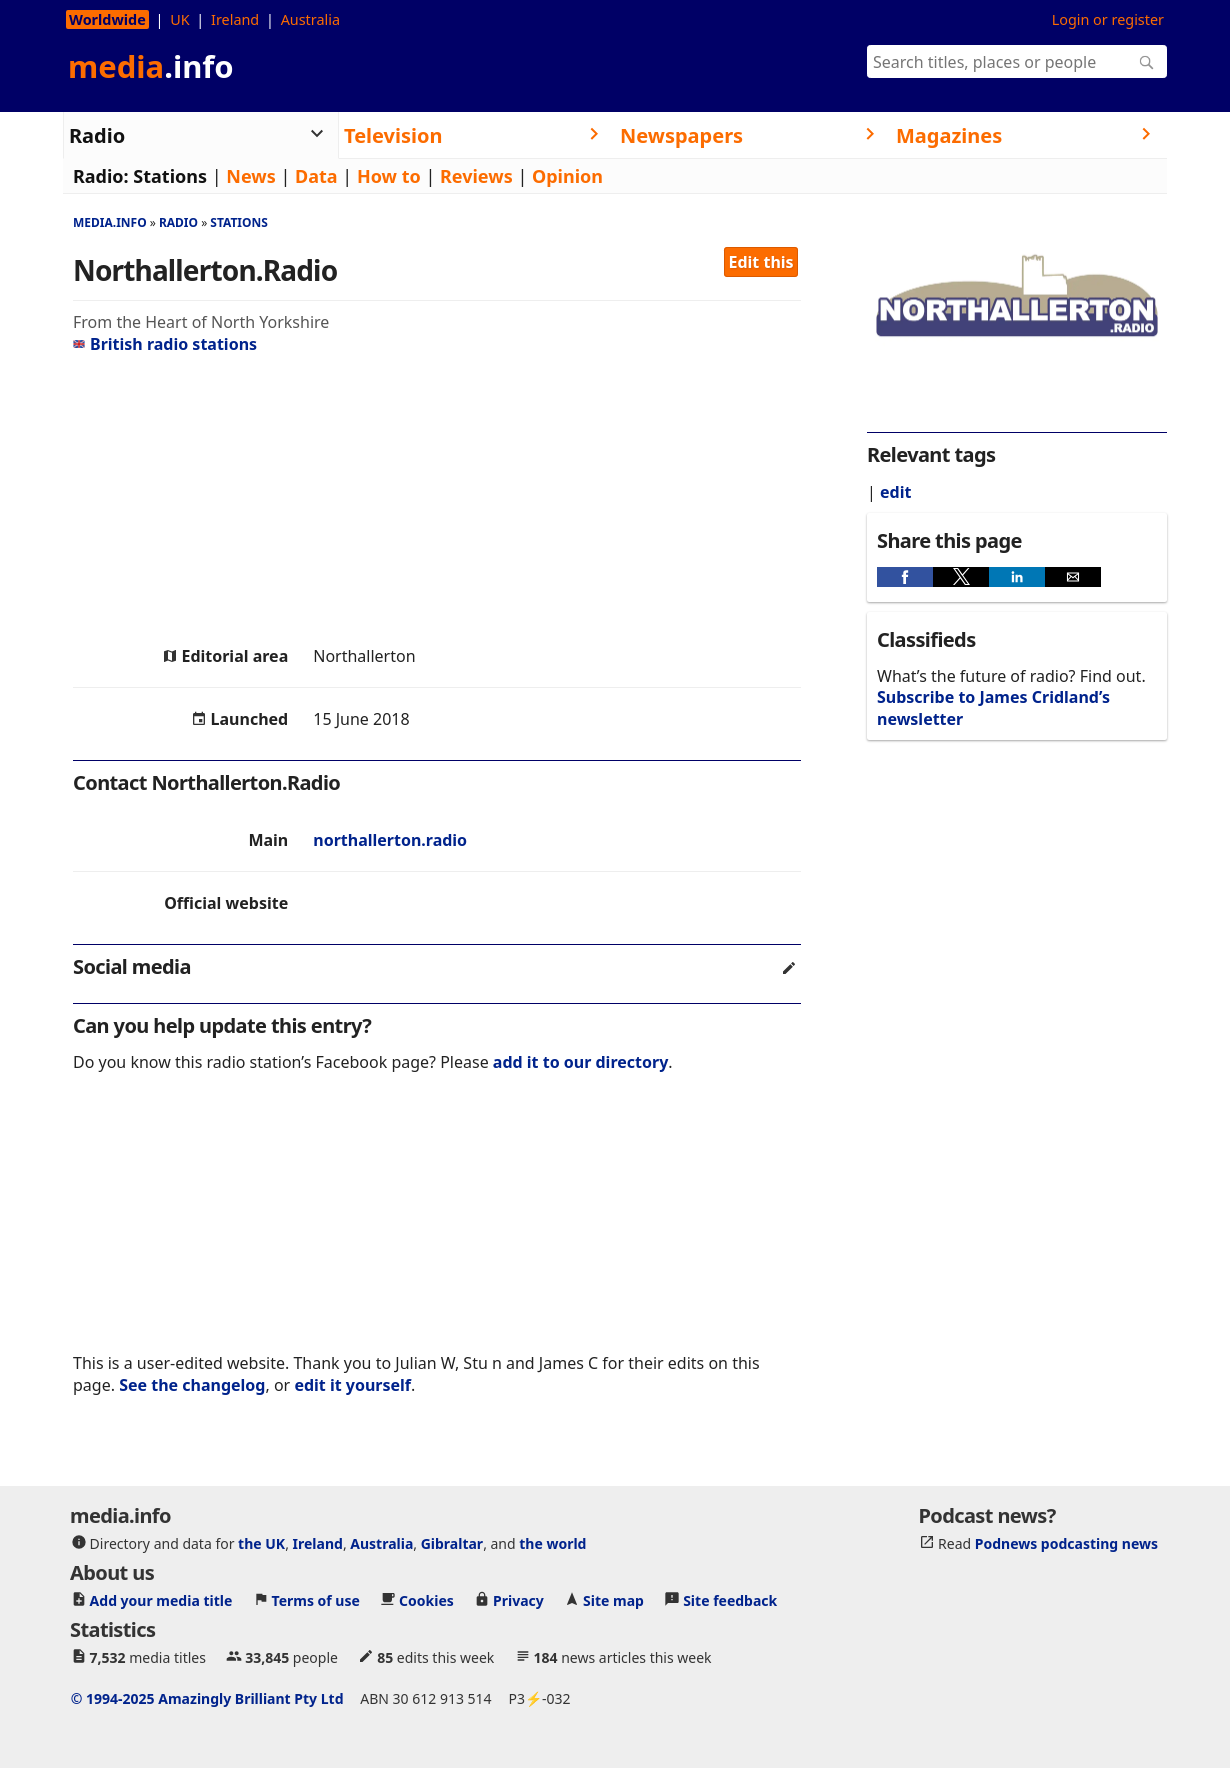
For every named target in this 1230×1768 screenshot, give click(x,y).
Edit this (761, 262)
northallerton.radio (390, 840)
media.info (110, 222)
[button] (905, 577)
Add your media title (161, 1600)
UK (179, 19)
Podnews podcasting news (1066, 1543)
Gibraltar (452, 1543)
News (250, 176)
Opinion (567, 176)
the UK (261, 1543)
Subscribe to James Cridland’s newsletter (993, 707)
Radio (178, 222)
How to (389, 176)
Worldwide (107, 19)
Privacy (518, 1600)
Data (316, 176)
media (151, 66)
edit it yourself (352, 1385)
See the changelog (192, 1385)
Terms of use (316, 1600)
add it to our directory (580, 1062)
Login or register (1108, 19)
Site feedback (730, 1600)
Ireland (235, 19)
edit (895, 492)
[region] (437, 500)
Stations (170, 176)
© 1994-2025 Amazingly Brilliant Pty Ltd (207, 1698)
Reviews (476, 176)
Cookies (426, 1600)
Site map (613, 1600)
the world (552, 1543)
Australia (310, 19)
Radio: (101, 176)
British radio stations (165, 344)
